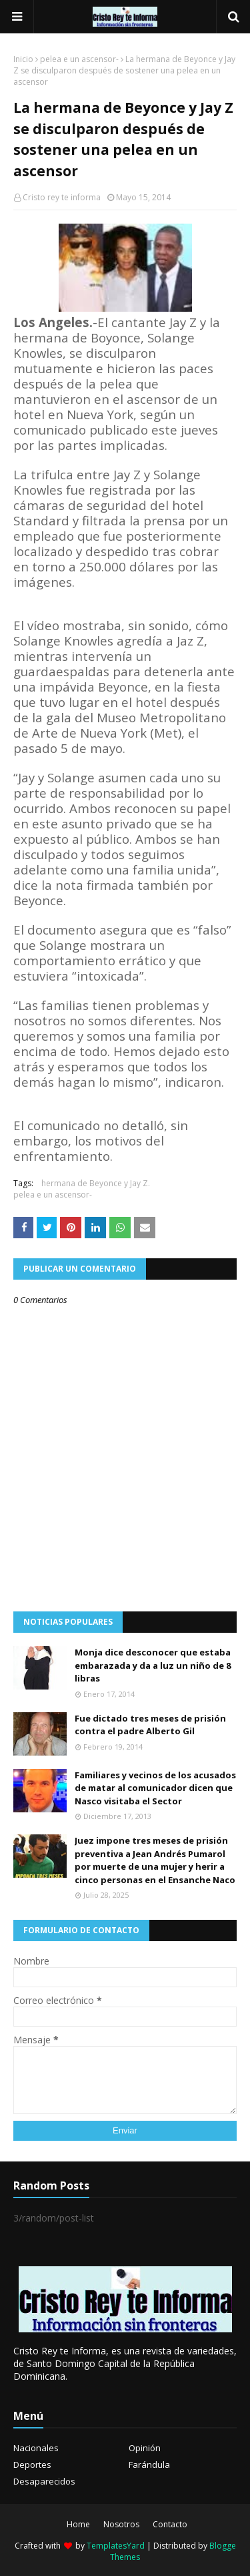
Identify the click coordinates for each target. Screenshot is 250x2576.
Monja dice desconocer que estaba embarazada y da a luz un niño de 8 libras (153, 1665)
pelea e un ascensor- (79, 59)
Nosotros (121, 2524)
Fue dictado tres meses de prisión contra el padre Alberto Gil (150, 1725)
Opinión (145, 2448)
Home (78, 2524)
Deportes (32, 2465)
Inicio (23, 59)
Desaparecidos (44, 2481)
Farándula (149, 2465)
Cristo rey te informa (62, 197)
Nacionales (36, 2448)
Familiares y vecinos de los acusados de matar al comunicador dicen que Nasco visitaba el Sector (155, 1788)
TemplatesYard (116, 2545)
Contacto (170, 2524)
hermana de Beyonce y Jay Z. (95, 1183)
